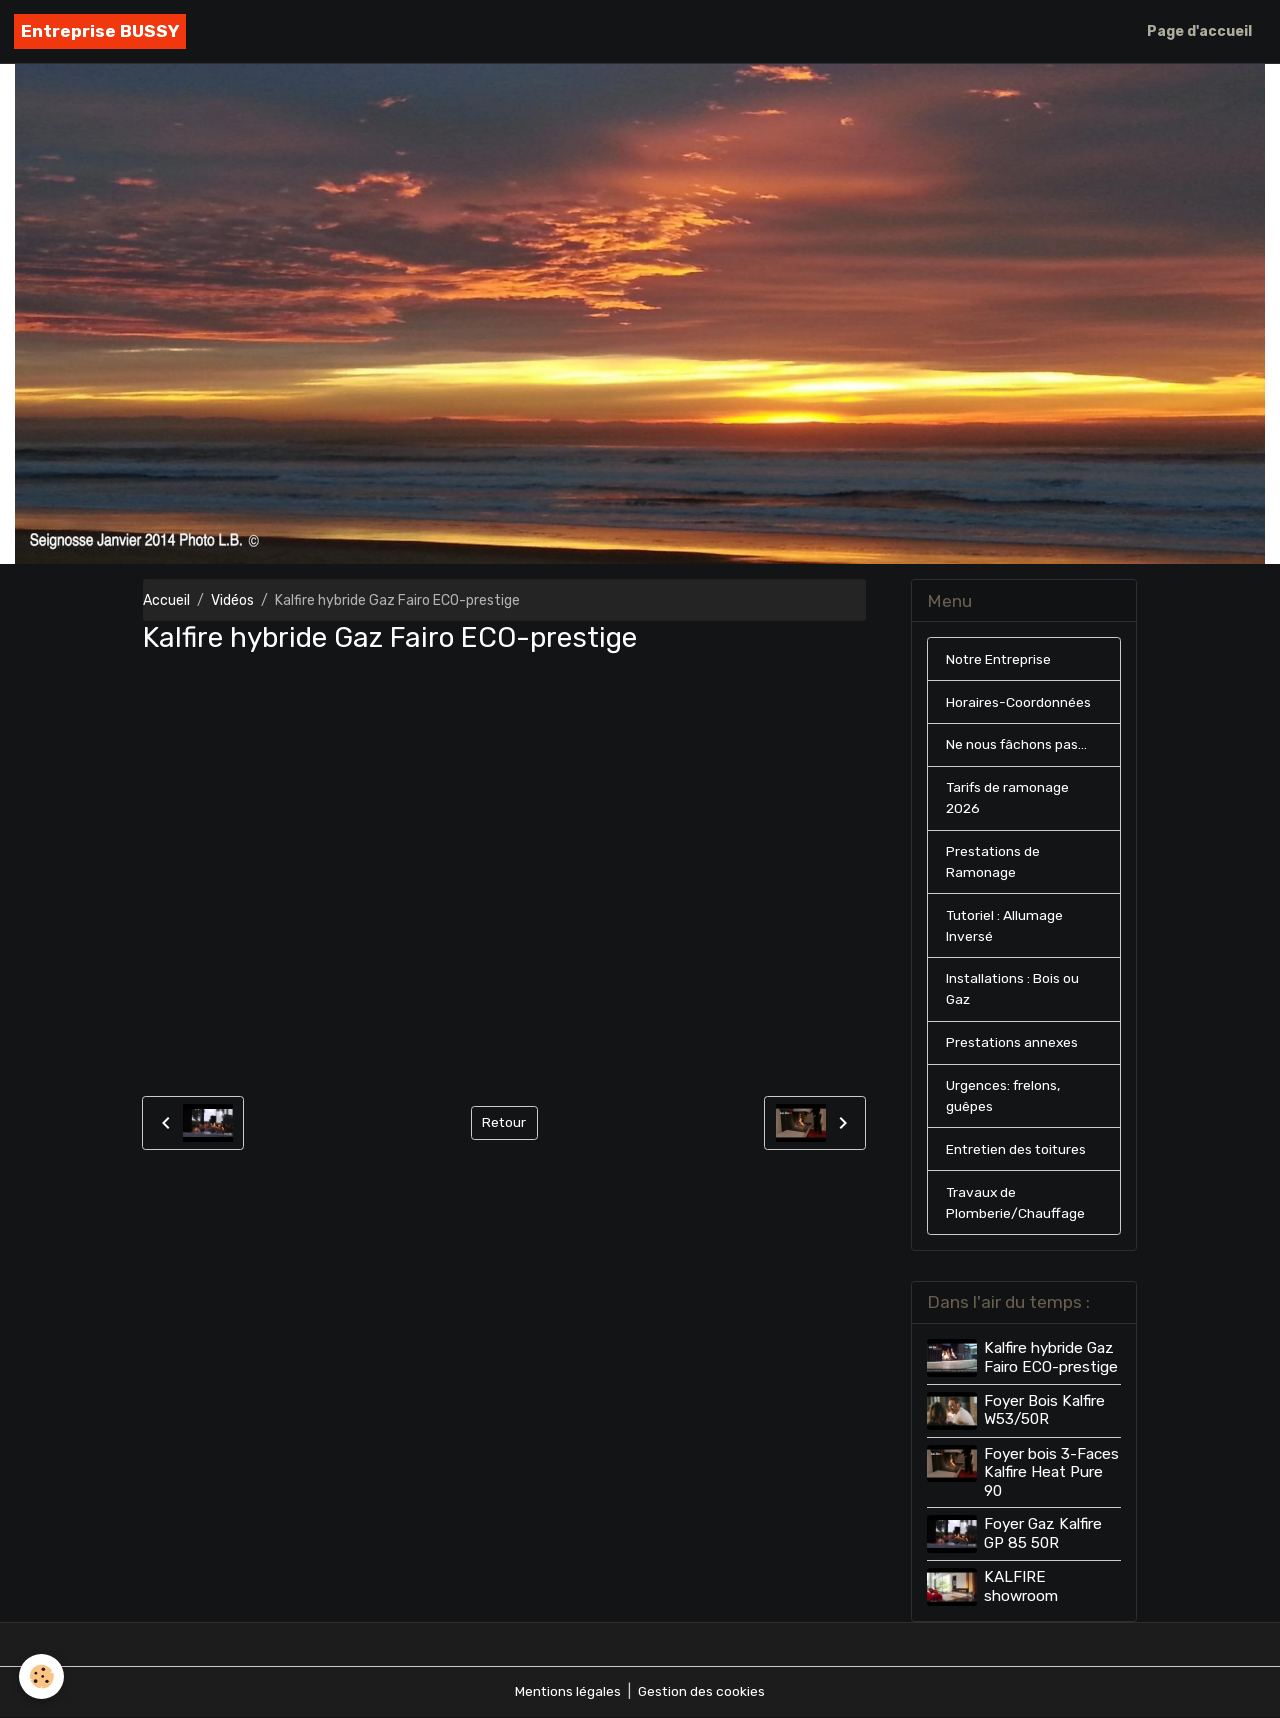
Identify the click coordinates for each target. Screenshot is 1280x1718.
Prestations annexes (1013, 1044)
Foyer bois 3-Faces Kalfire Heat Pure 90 (1051, 1474)
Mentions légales (567, 1692)
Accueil (166, 600)
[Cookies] (42, 1676)
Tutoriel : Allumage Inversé (1005, 927)
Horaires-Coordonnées (1018, 702)
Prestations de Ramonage (994, 863)
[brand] (100, 31)
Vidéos (232, 600)
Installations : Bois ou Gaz (1013, 991)
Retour (504, 1122)
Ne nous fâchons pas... (1017, 745)
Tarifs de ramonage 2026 (1009, 799)
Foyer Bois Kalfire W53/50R (1044, 1412)
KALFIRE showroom (1021, 1587)
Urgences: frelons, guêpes (1004, 1098)
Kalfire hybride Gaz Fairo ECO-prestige (1051, 1360)
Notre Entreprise (999, 659)
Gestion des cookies (702, 1692)
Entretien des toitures (1018, 1151)
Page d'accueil (1199, 31)
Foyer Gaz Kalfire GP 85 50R (1043, 1535)
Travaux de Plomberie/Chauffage (1015, 1205)
